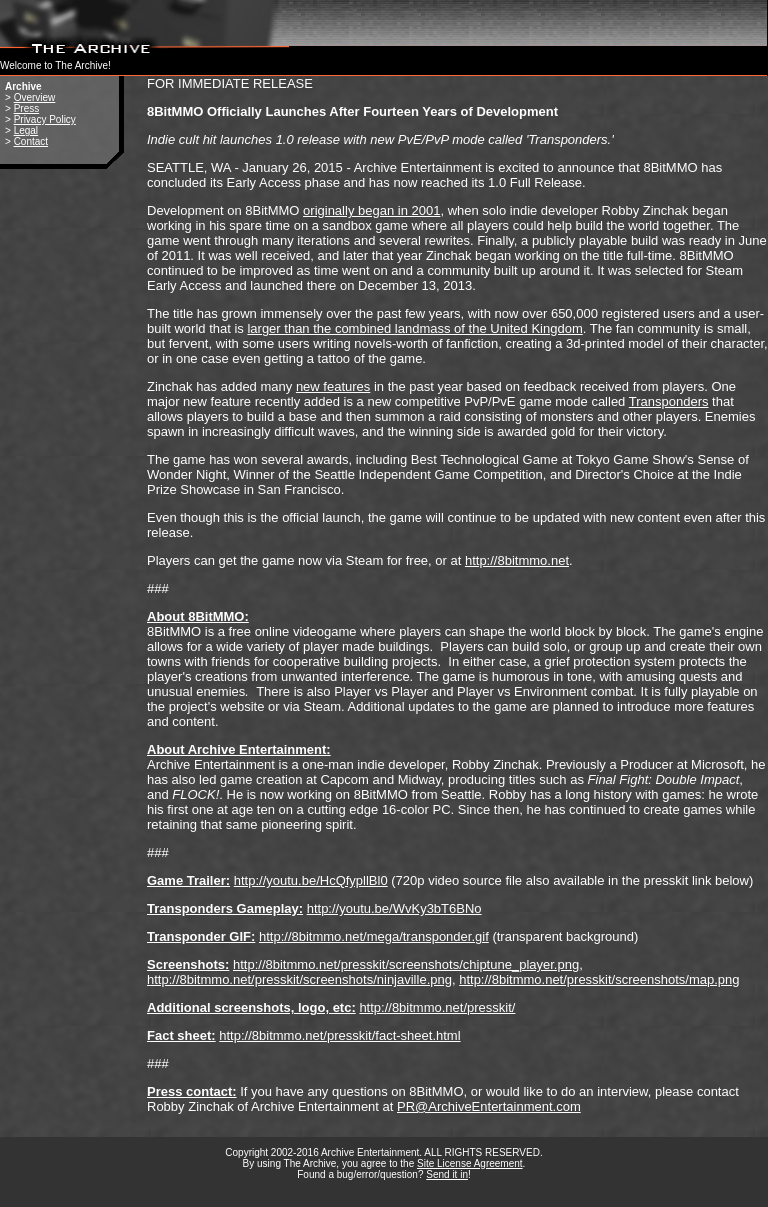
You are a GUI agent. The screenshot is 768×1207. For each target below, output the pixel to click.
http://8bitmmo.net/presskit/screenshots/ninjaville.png (299, 979)
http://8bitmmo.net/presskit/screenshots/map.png (599, 979)
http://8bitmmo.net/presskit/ (437, 1007)
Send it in (447, 1174)
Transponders (669, 401)
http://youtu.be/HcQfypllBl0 (311, 880)
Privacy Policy (45, 119)
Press (27, 108)
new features (333, 386)
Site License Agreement (470, 1163)
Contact (31, 141)
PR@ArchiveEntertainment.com (489, 1106)
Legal (26, 130)
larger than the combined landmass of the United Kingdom (414, 328)
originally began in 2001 (371, 210)
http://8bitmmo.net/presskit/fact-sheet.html (339, 1035)
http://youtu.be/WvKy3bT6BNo (394, 908)
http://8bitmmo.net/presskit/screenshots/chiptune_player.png (406, 964)
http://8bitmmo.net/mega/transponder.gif (374, 936)
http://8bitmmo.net (517, 560)
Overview (35, 97)
